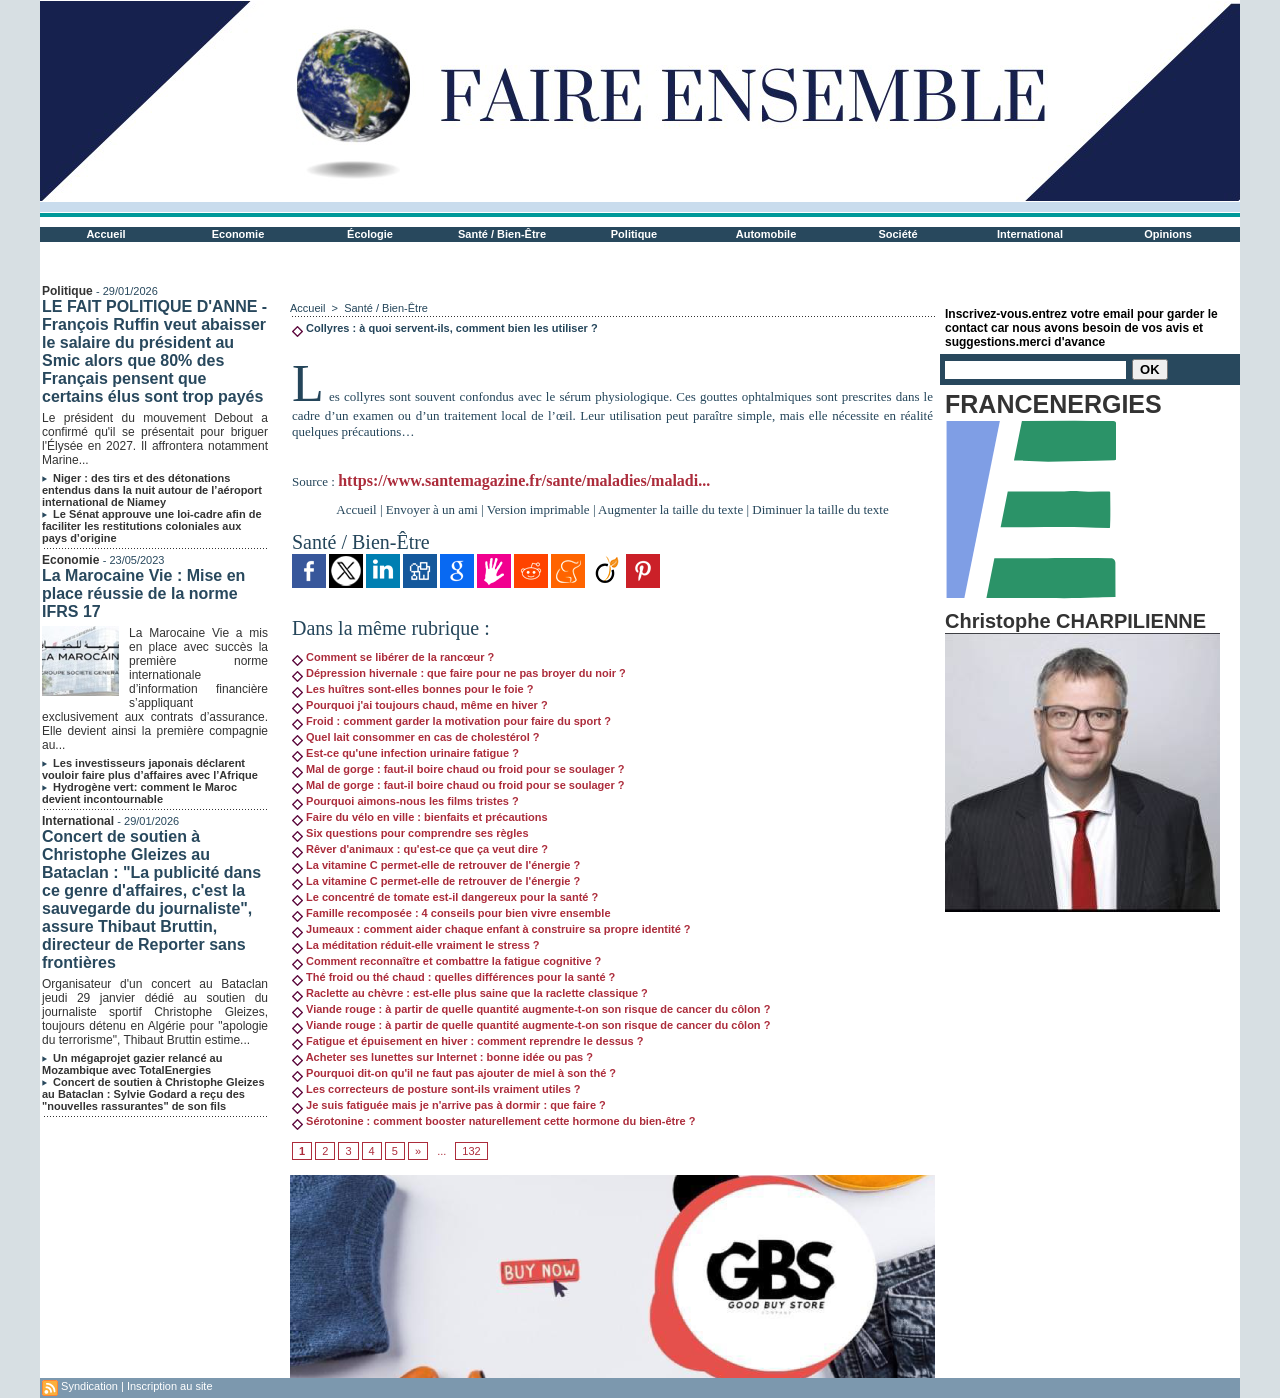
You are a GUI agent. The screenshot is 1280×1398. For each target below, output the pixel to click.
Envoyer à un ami (432, 509)
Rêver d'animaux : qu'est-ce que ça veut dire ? (420, 849)
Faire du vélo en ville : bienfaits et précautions (420, 817)
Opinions (1168, 234)
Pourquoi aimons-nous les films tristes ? (405, 801)
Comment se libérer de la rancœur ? (393, 657)
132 (471, 1151)
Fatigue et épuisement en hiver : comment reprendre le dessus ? (467, 1041)
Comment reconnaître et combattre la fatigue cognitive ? (446, 961)
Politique (634, 234)
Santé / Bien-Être (502, 234)
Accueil (105, 234)
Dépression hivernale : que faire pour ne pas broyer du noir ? (459, 673)
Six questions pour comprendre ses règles (410, 833)
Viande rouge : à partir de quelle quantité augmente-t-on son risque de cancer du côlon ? (531, 1009)
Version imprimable (538, 509)
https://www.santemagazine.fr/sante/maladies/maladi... (524, 480)
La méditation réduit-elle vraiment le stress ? (416, 945)
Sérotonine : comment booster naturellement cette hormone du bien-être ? (493, 1121)
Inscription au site (170, 1386)
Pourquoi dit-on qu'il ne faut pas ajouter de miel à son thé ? (454, 1073)
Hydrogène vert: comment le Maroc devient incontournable (139, 793)
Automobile (766, 234)
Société (897, 234)
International (1030, 234)
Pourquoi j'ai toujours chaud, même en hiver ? (420, 705)
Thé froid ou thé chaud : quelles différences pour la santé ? (453, 977)
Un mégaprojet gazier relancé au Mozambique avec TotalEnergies (132, 1064)
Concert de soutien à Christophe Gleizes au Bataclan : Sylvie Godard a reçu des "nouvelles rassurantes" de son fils (153, 1094)
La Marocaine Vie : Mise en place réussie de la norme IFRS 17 (143, 593)
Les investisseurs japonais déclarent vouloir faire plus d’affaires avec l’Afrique (150, 769)
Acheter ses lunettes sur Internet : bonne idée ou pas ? (442, 1057)
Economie (238, 234)
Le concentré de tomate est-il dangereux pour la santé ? (445, 897)
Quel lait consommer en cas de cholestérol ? (416, 737)
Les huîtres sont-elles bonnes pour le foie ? (412, 689)
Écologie (370, 234)
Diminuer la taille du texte (820, 509)
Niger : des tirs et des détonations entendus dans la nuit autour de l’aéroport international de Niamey (152, 490)
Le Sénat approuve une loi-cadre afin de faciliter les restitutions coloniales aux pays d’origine (152, 526)
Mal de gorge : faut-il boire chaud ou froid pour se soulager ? (458, 769)
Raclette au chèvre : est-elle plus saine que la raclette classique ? (470, 993)
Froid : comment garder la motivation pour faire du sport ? (451, 721)
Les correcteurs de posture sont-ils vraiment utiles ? (436, 1089)
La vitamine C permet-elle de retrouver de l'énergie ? (436, 865)
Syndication (89, 1386)
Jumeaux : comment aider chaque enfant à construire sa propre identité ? (491, 929)
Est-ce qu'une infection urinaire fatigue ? (405, 753)
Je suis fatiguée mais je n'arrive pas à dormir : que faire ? (449, 1105)
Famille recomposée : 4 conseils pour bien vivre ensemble (451, 913)
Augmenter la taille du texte (670, 509)
